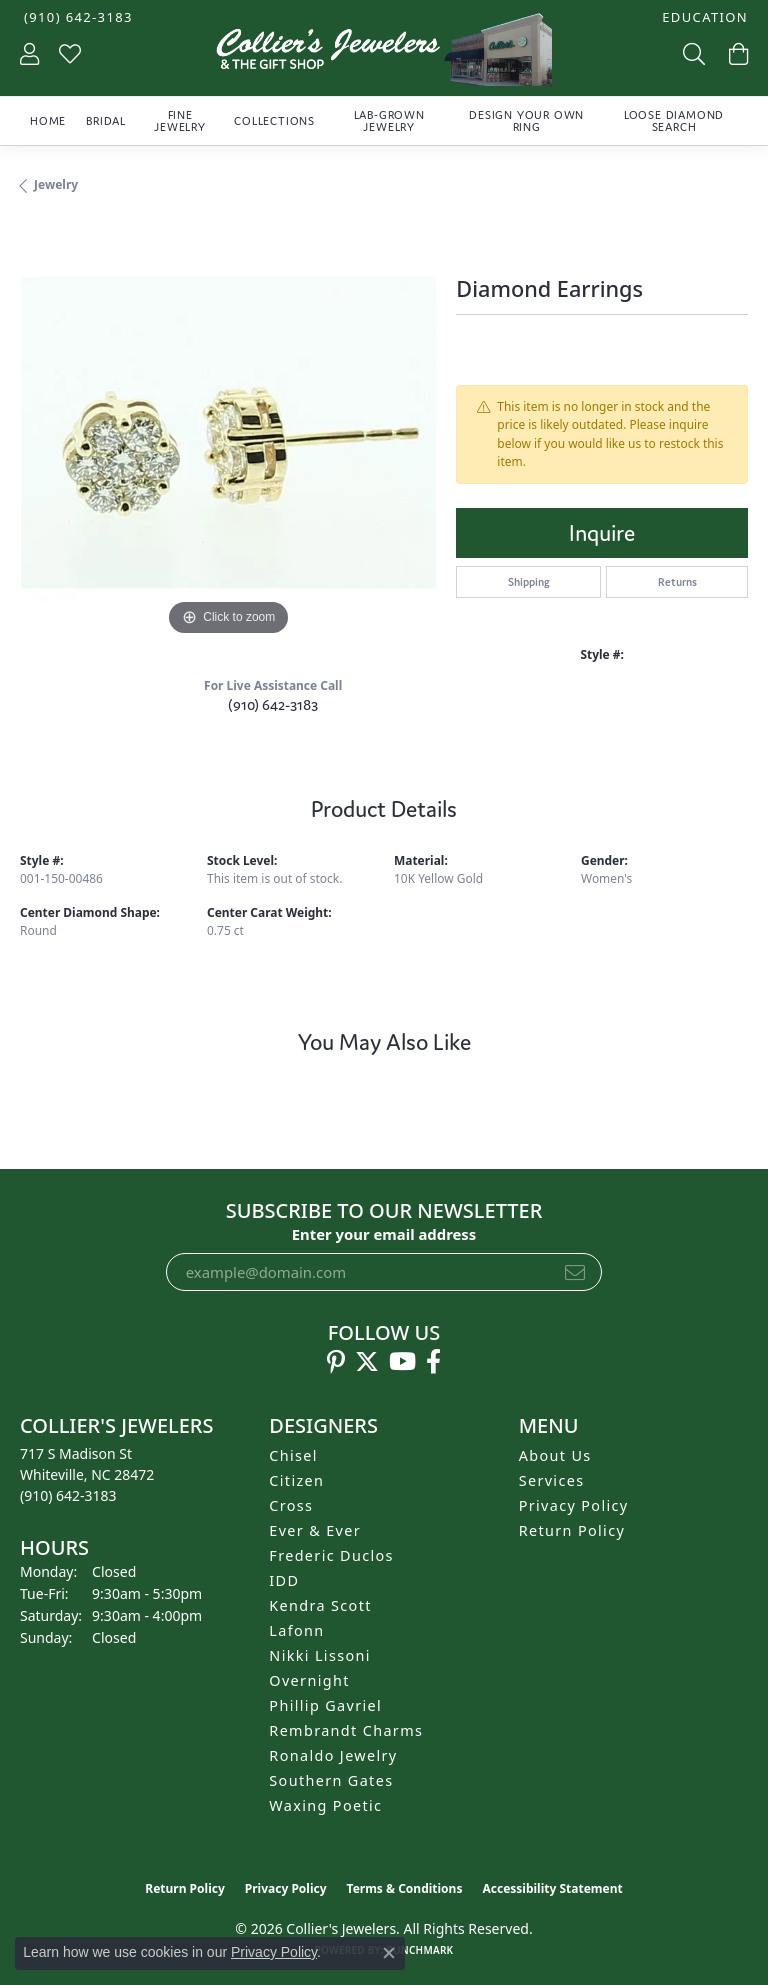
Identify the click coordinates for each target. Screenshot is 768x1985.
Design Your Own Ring (526, 121)
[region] (228, 433)
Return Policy (572, 1530)
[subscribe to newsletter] (575, 1272)
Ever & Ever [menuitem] (315, 1530)
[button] (703, 17)
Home (48, 121)
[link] (76, 17)
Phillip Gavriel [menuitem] (325, 1705)
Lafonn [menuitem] (296, 1630)
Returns (677, 582)
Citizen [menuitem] (296, 1480)
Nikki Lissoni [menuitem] (320, 1655)
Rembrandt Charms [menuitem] (346, 1730)
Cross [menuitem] (291, 1505)
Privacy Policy (574, 1505)
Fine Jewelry (180, 121)
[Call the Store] (68, 1495)
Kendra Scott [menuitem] (320, 1605)
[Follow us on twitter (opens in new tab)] (367, 1362)
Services (552, 1480)
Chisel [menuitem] (293, 1455)
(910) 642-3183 (273, 704)
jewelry (56, 184)
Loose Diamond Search (674, 121)
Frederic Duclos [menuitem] (331, 1555)
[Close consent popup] (389, 1953)
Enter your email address (384, 1234)
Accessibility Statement (552, 1888)
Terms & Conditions (405, 1888)
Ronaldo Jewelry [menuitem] (333, 1755)
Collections (274, 121)
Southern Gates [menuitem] (331, 1780)
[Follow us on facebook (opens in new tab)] (433, 1362)
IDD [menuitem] (284, 1580)
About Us (555, 1455)
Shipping (529, 582)
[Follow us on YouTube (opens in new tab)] (402, 1362)
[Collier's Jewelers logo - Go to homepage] (384, 54)
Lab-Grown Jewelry (389, 121)
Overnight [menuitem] (309, 1680)
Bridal (106, 121)
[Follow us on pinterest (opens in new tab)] (336, 1362)
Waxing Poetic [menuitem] (325, 1805)
